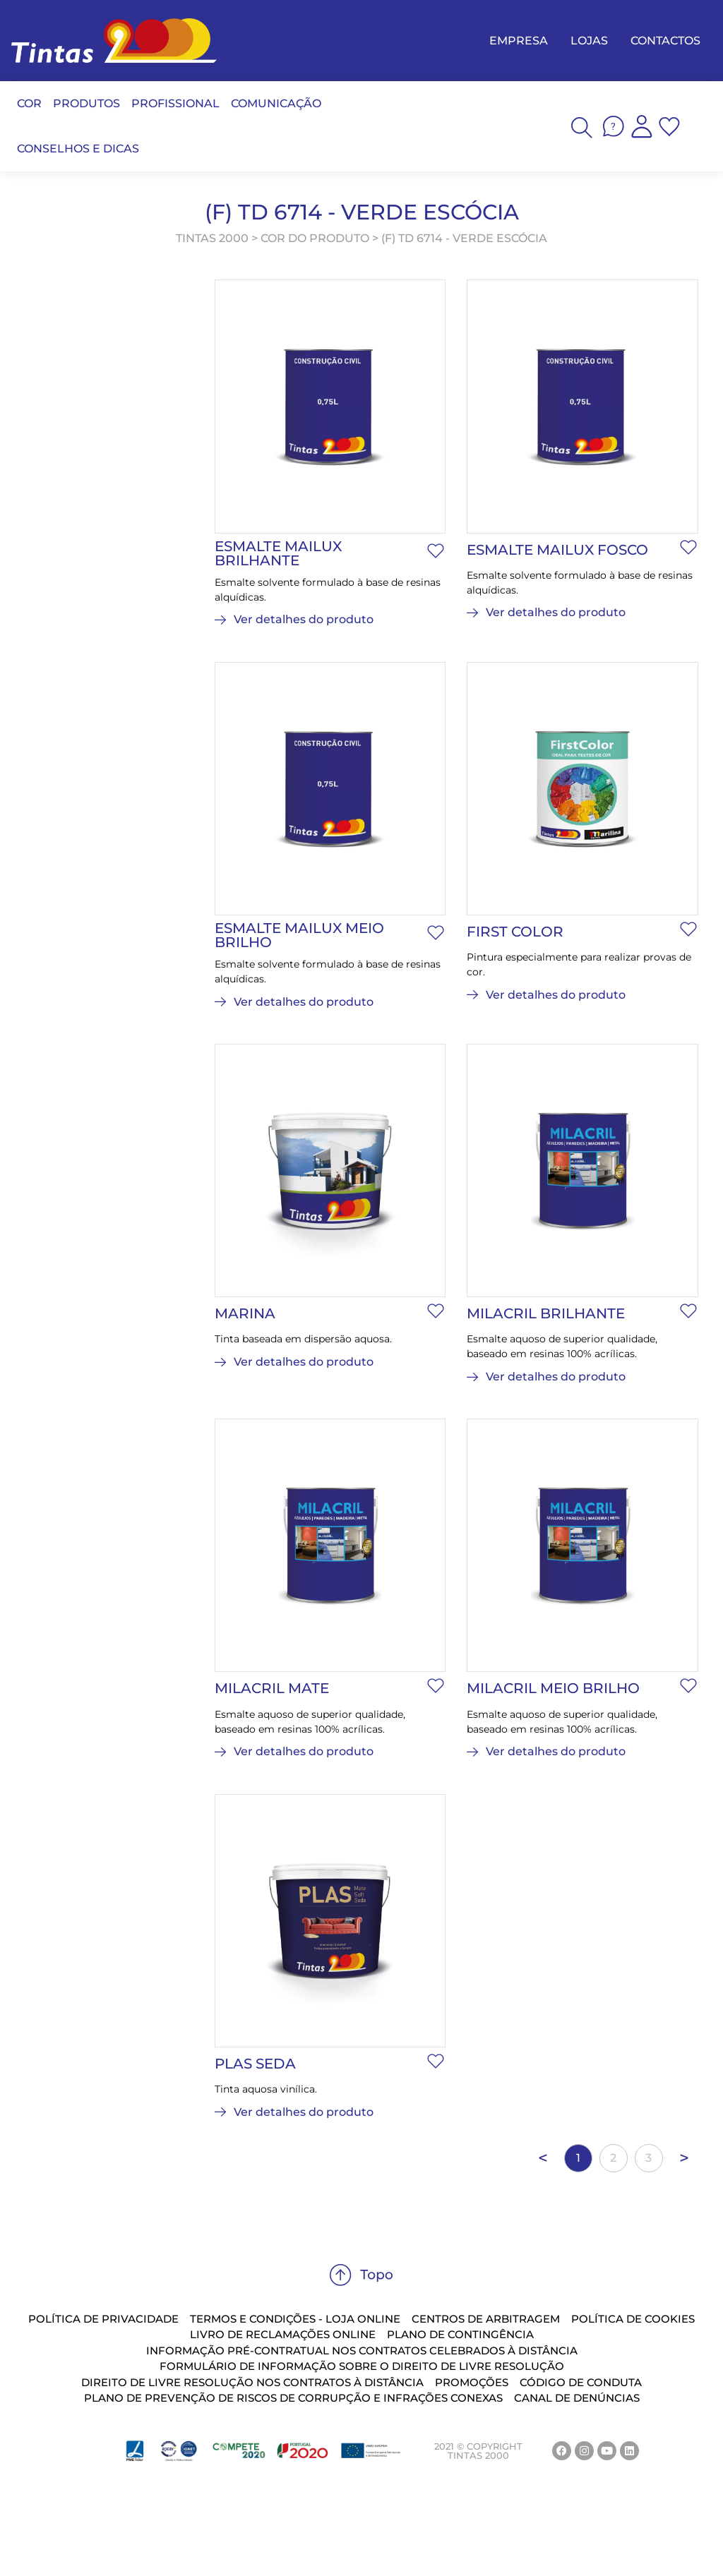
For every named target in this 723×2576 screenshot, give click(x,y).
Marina (245, 1313)
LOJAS (589, 40)
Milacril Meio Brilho (553, 1688)
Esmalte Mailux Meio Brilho (299, 935)
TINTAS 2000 (212, 238)
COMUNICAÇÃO (276, 103)
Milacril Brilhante (546, 1313)
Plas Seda (255, 2063)
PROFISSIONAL (175, 103)
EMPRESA (518, 40)
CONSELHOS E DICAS (78, 148)
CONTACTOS (665, 40)
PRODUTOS (86, 103)
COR (29, 103)
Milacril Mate (272, 1688)
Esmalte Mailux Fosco (557, 549)
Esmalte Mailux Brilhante (278, 553)
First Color (515, 931)
